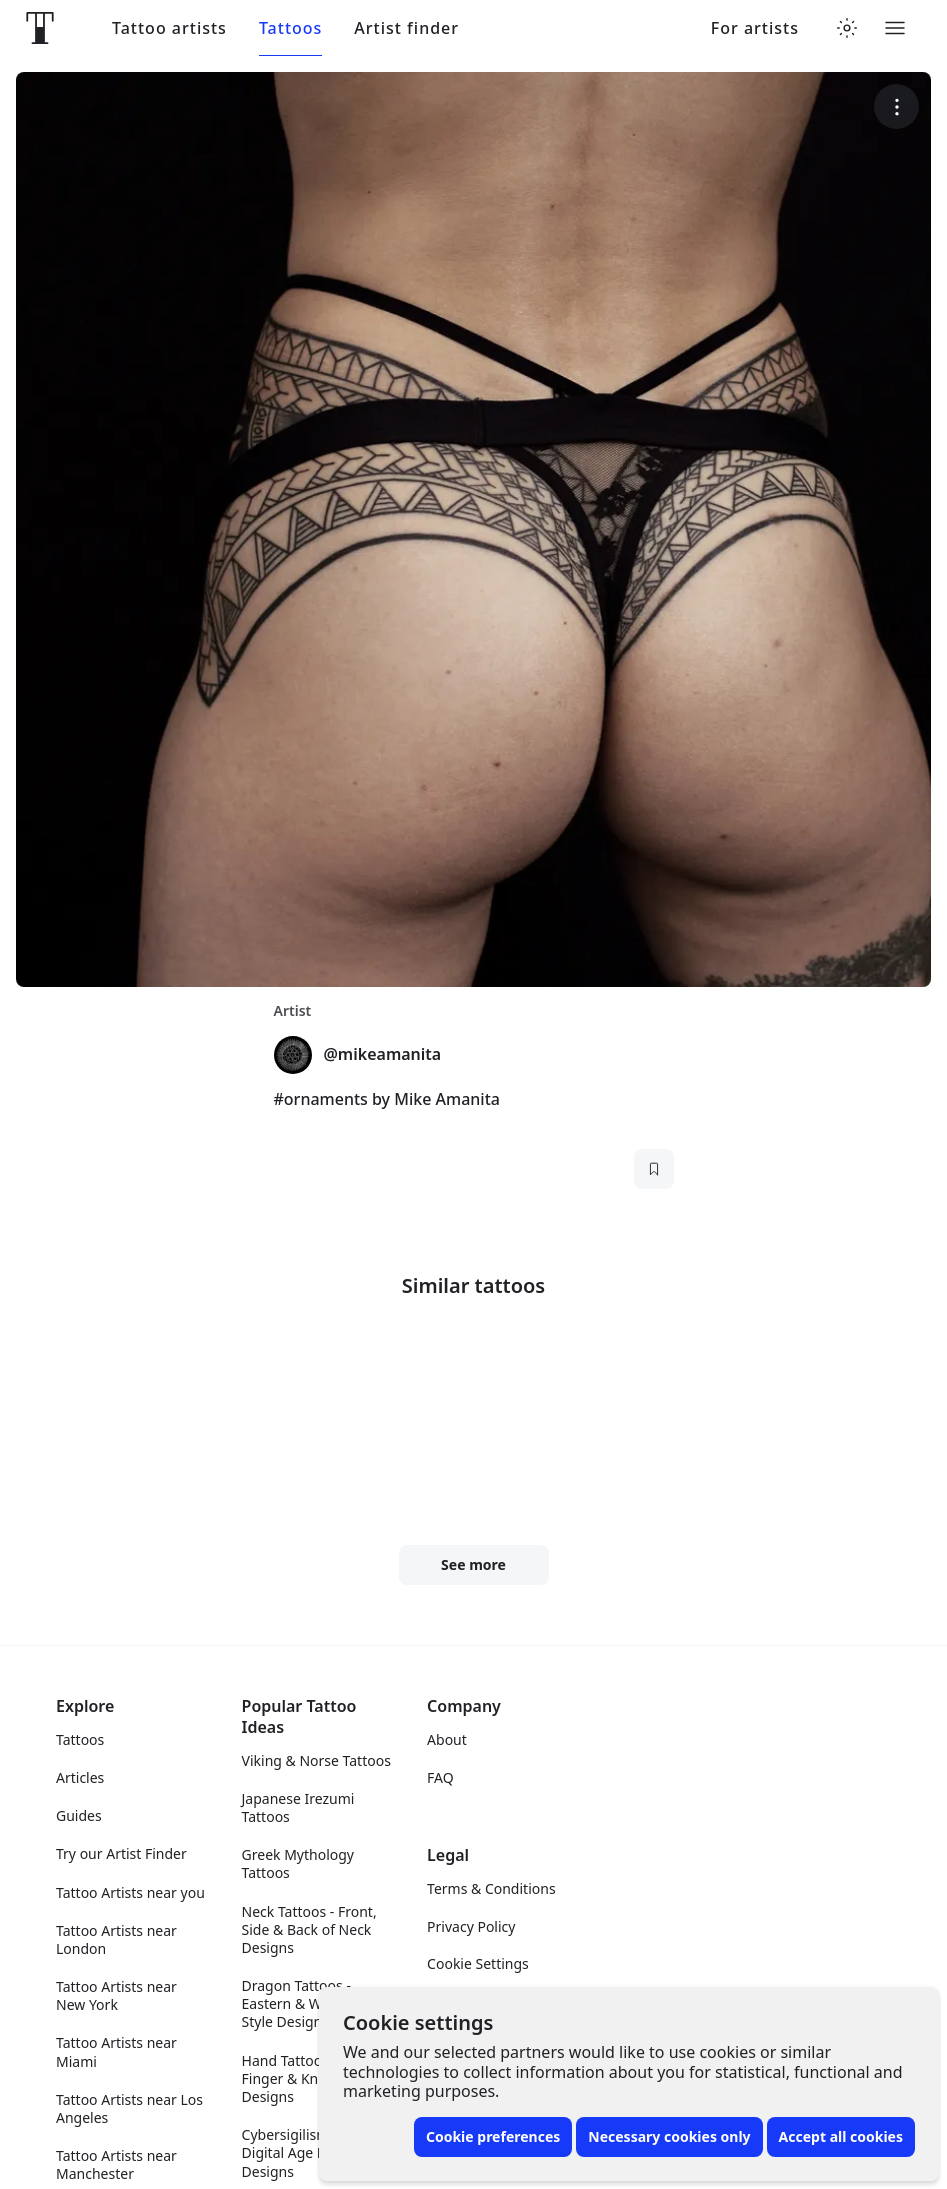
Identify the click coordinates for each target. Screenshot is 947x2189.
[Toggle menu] (895, 28)
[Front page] (40, 28)
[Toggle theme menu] (847, 28)
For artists (755, 28)
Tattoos (290, 28)
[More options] (896, 106)
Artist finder (406, 28)
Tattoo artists (169, 28)
